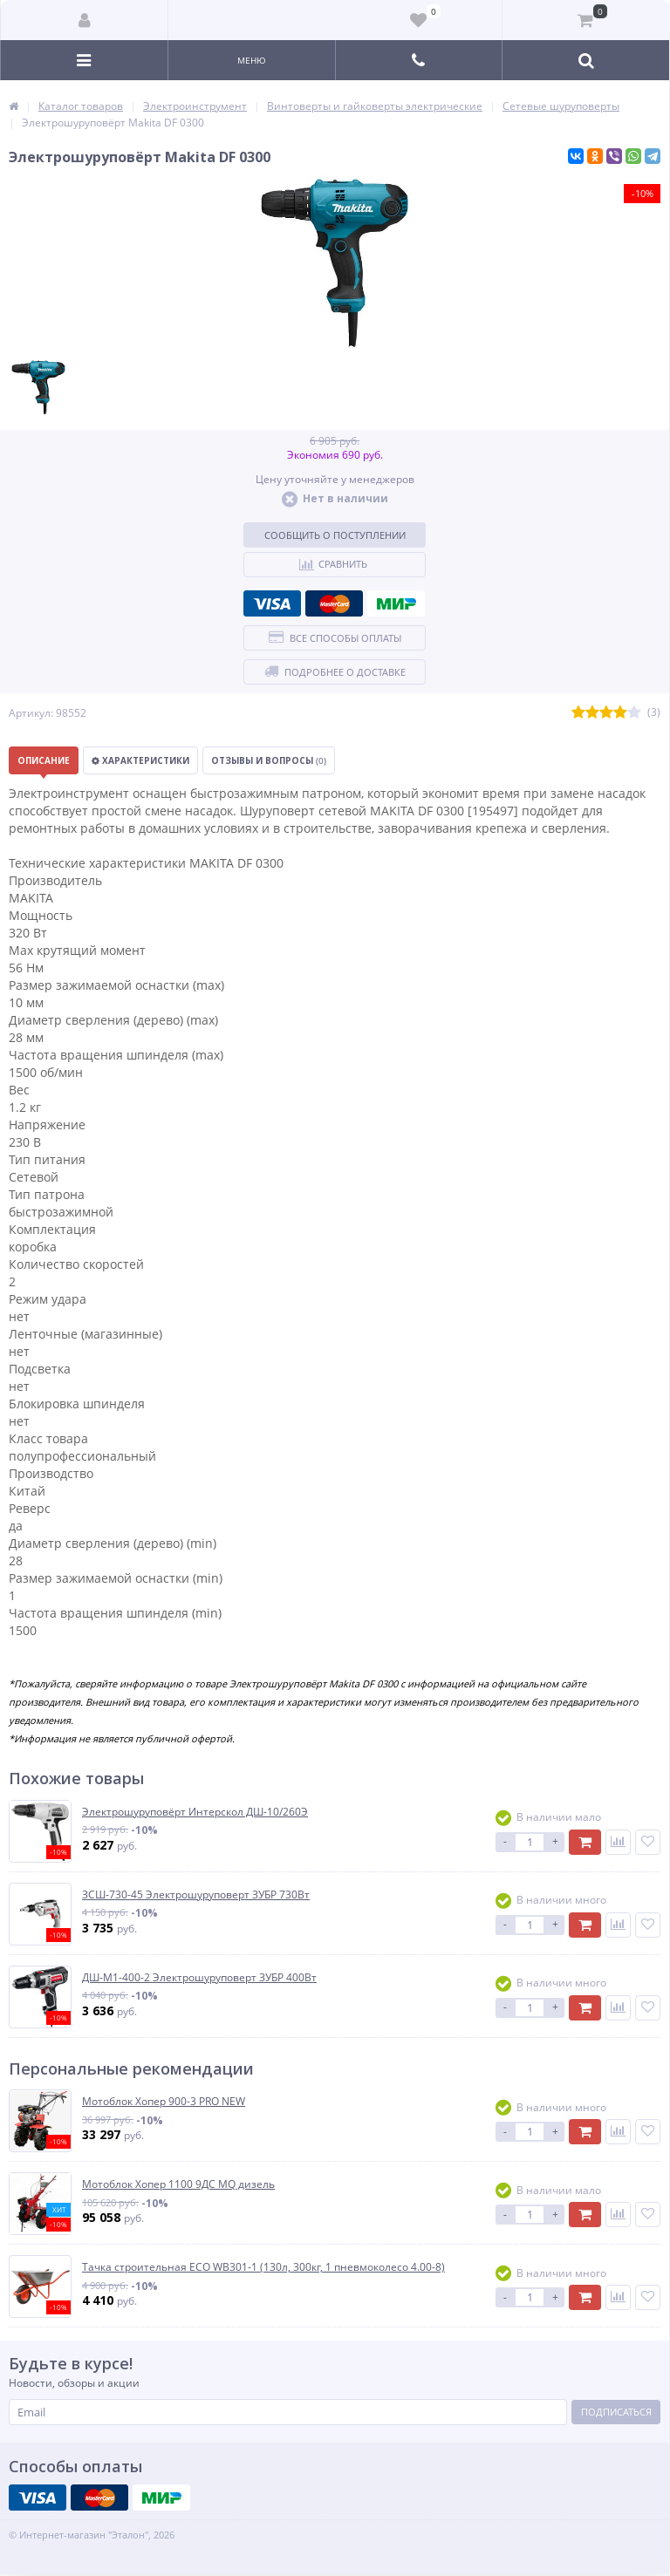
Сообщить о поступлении (335, 535)
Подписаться (616, 2411)
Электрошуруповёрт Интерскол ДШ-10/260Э (195, 1812)
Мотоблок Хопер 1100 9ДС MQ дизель (178, 2184)
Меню (251, 60)
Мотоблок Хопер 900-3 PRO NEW (163, 2102)
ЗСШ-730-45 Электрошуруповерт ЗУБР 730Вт (196, 1895)
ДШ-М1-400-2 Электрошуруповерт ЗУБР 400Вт (199, 1978)
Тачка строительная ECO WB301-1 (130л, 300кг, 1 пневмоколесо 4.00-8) (263, 2267)
